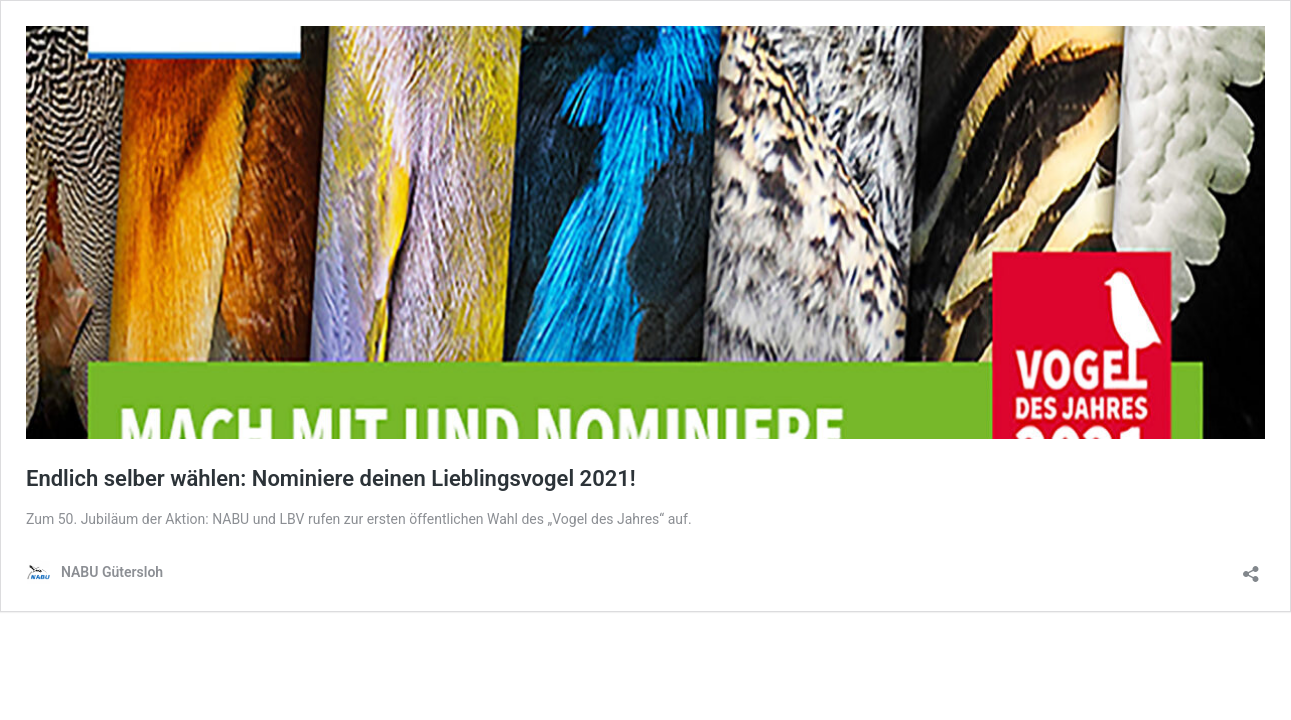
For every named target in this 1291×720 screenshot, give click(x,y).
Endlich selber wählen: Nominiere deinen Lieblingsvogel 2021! (331, 478)
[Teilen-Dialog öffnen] (1251, 567)
